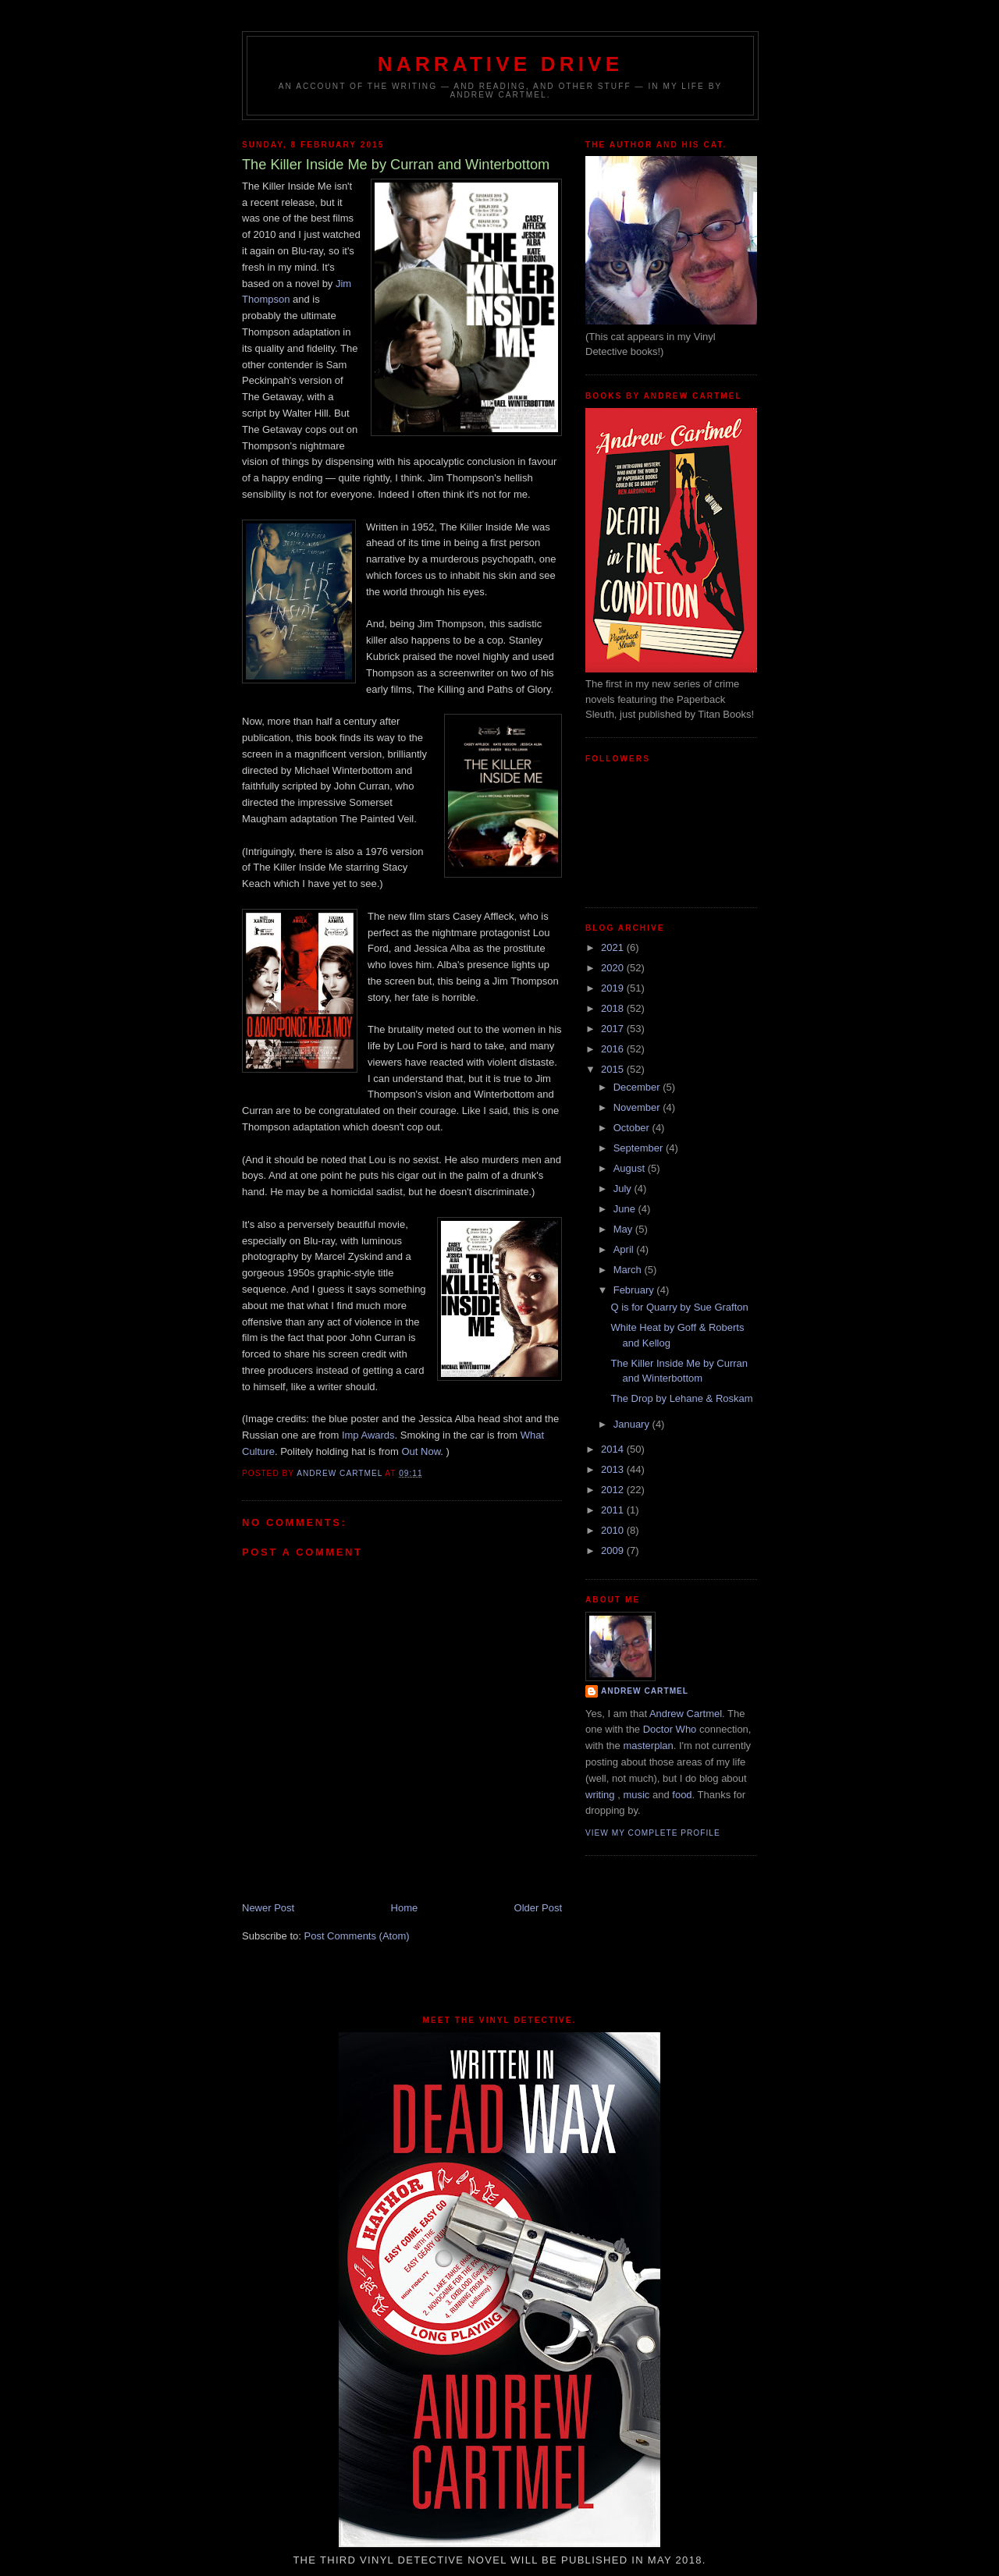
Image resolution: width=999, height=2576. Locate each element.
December (638, 1087)
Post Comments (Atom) (357, 1936)
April (625, 1249)
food (681, 1795)
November (638, 1107)
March (629, 1270)
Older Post (538, 1908)
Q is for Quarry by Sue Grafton (679, 1307)
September (639, 1148)
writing (600, 1795)
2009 (614, 1550)
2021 (614, 947)
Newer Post (268, 1908)
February (635, 1290)
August (630, 1168)
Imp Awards (368, 1435)
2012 (614, 1490)
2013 (614, 1469)
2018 (614, 1008)
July (624, 1188)
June (625, 1209)
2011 (614, 1510)
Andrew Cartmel (644, 1691)
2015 (614, 1069)
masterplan (648, 1745)
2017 (614, 1028)
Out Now (421, 1451)
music (636, 1795)
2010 (614, 1530)
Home (404, 1908)
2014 (614, 1449)
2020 (614, 968)
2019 (614, 988)
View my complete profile (652, 1833)
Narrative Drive (500, 64)
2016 (614, 1049)
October (632, 1128)
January (632, 1424)
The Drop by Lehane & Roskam (681, 1398)
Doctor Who (670, 1729)
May (624, 1229)
